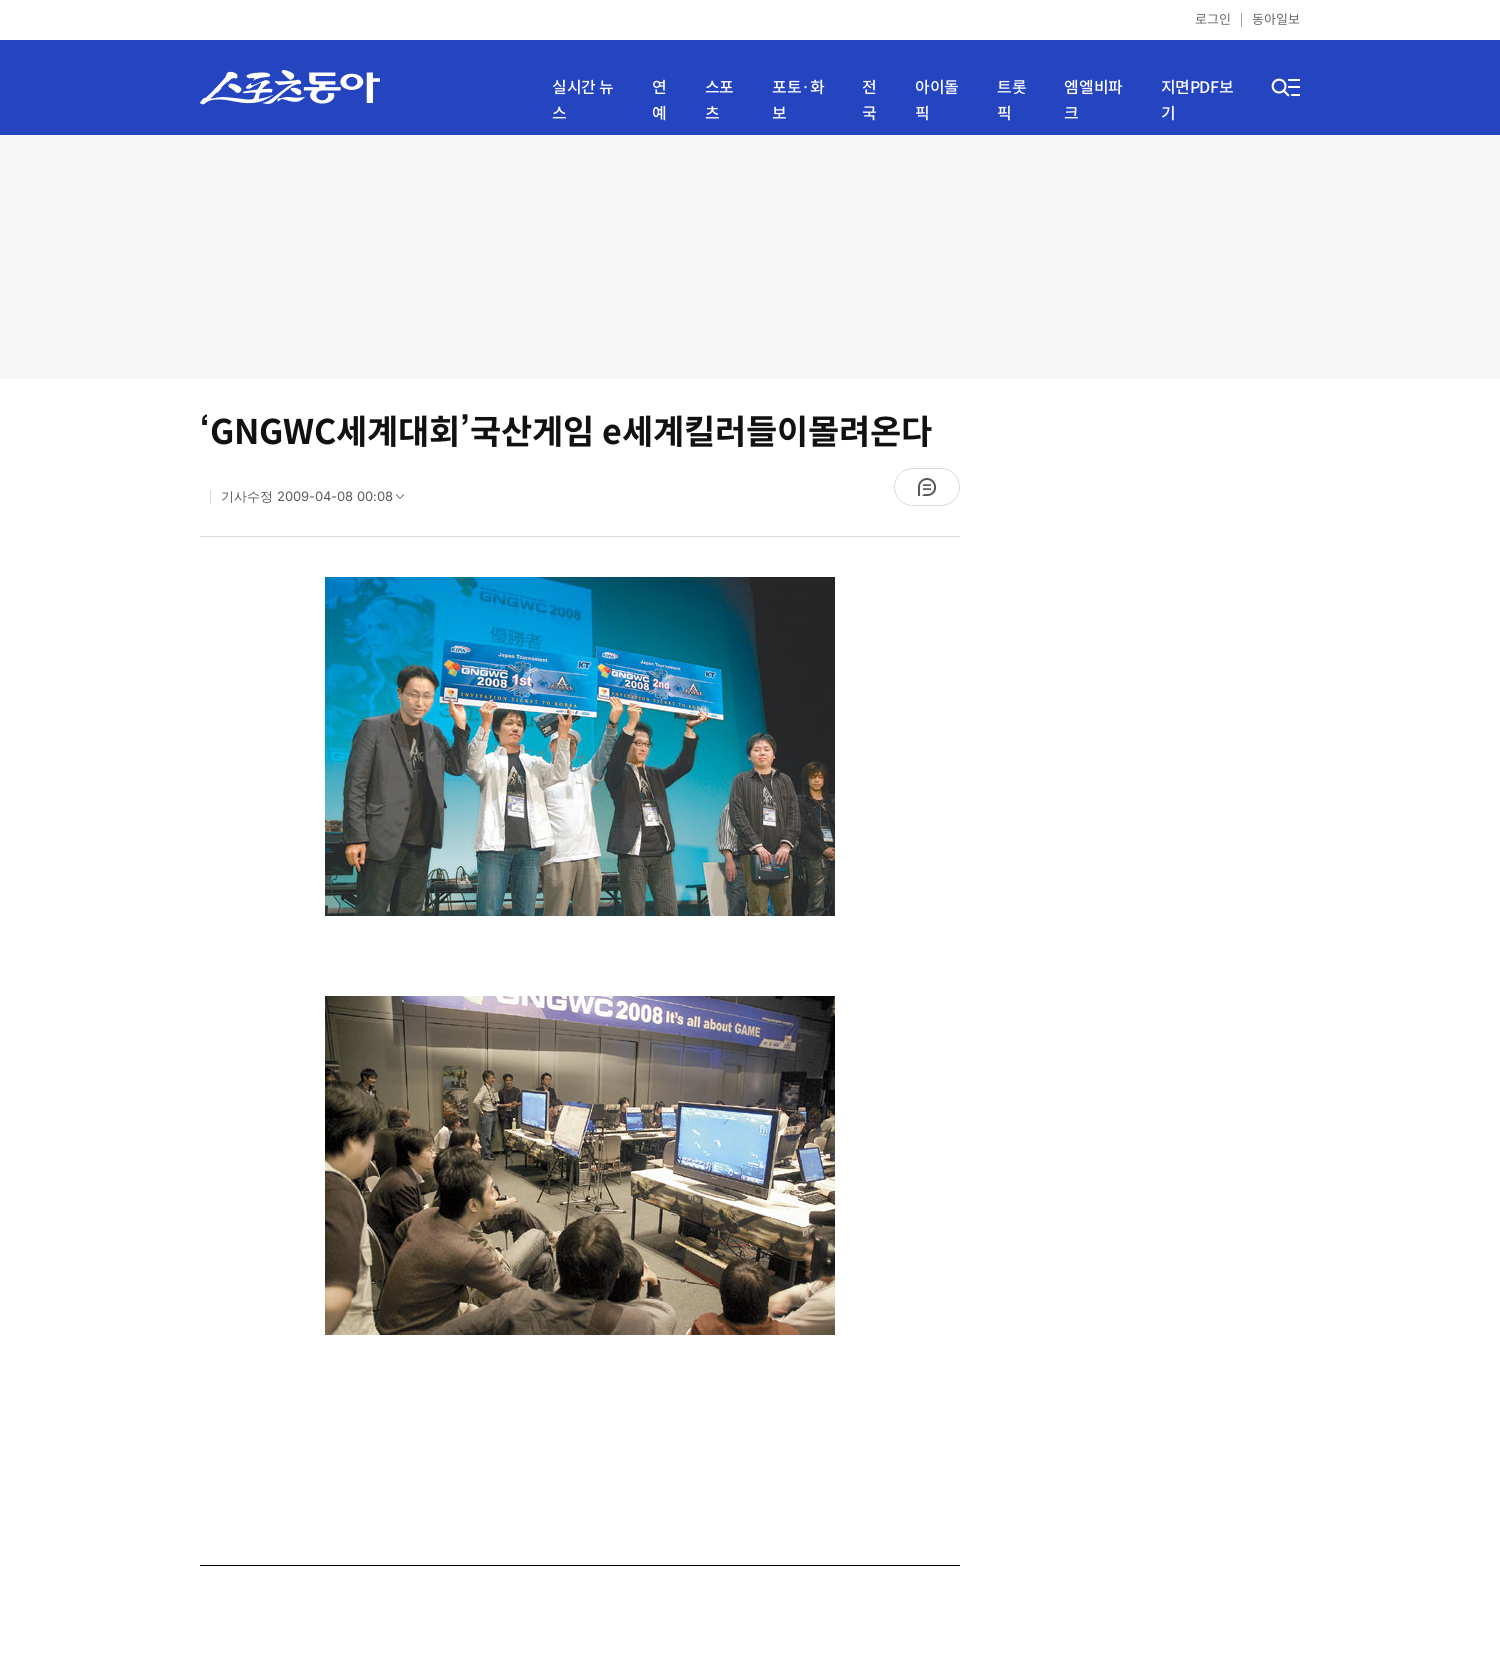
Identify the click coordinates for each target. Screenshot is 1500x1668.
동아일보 (1276, 19)
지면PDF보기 (1197, 100)
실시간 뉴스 (583, 100)
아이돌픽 (937, 100)
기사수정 (319, 501)
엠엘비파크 (1093, 100)
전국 (869, 100)
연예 (659, 100)
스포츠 (719, 100)
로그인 (1213, 19)
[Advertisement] (750, 255)
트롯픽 (1011, 100)
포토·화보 (798, 100)
